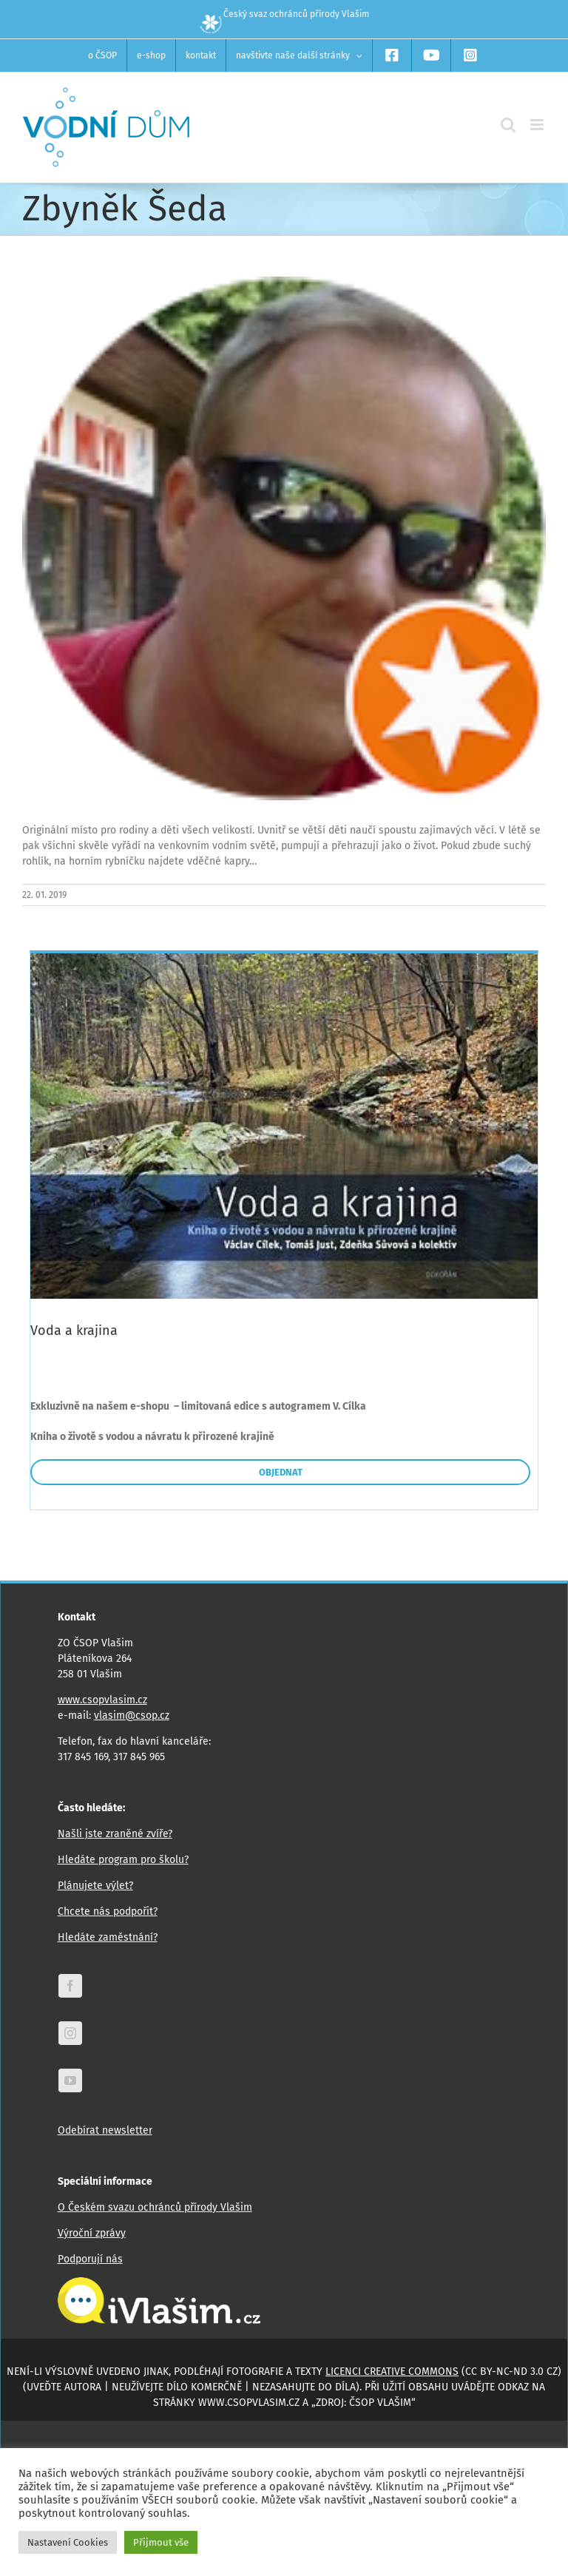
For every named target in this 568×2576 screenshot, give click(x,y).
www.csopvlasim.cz (102, 1700)
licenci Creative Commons (392, 2371)
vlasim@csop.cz (131, 1715)
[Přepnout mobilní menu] (538, 124)
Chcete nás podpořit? (108, 1911)
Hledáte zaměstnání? (108, 1937)
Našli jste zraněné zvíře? (115, 1834)
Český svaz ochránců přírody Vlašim (284, 14)
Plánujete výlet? (95, 1885)
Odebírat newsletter (105, 2130)
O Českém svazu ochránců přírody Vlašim (155, 2207)
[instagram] (70, 2033)
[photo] (284, 538)
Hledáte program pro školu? (123, 1859)
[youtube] (70, 2080)
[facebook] (70, 1986)
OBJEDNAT (280, 1472)
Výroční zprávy (92, 2233)
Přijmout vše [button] (161, 2542)
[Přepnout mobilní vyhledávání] (508, 124)
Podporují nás (90, 2259)
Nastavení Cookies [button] (67, 2542)
